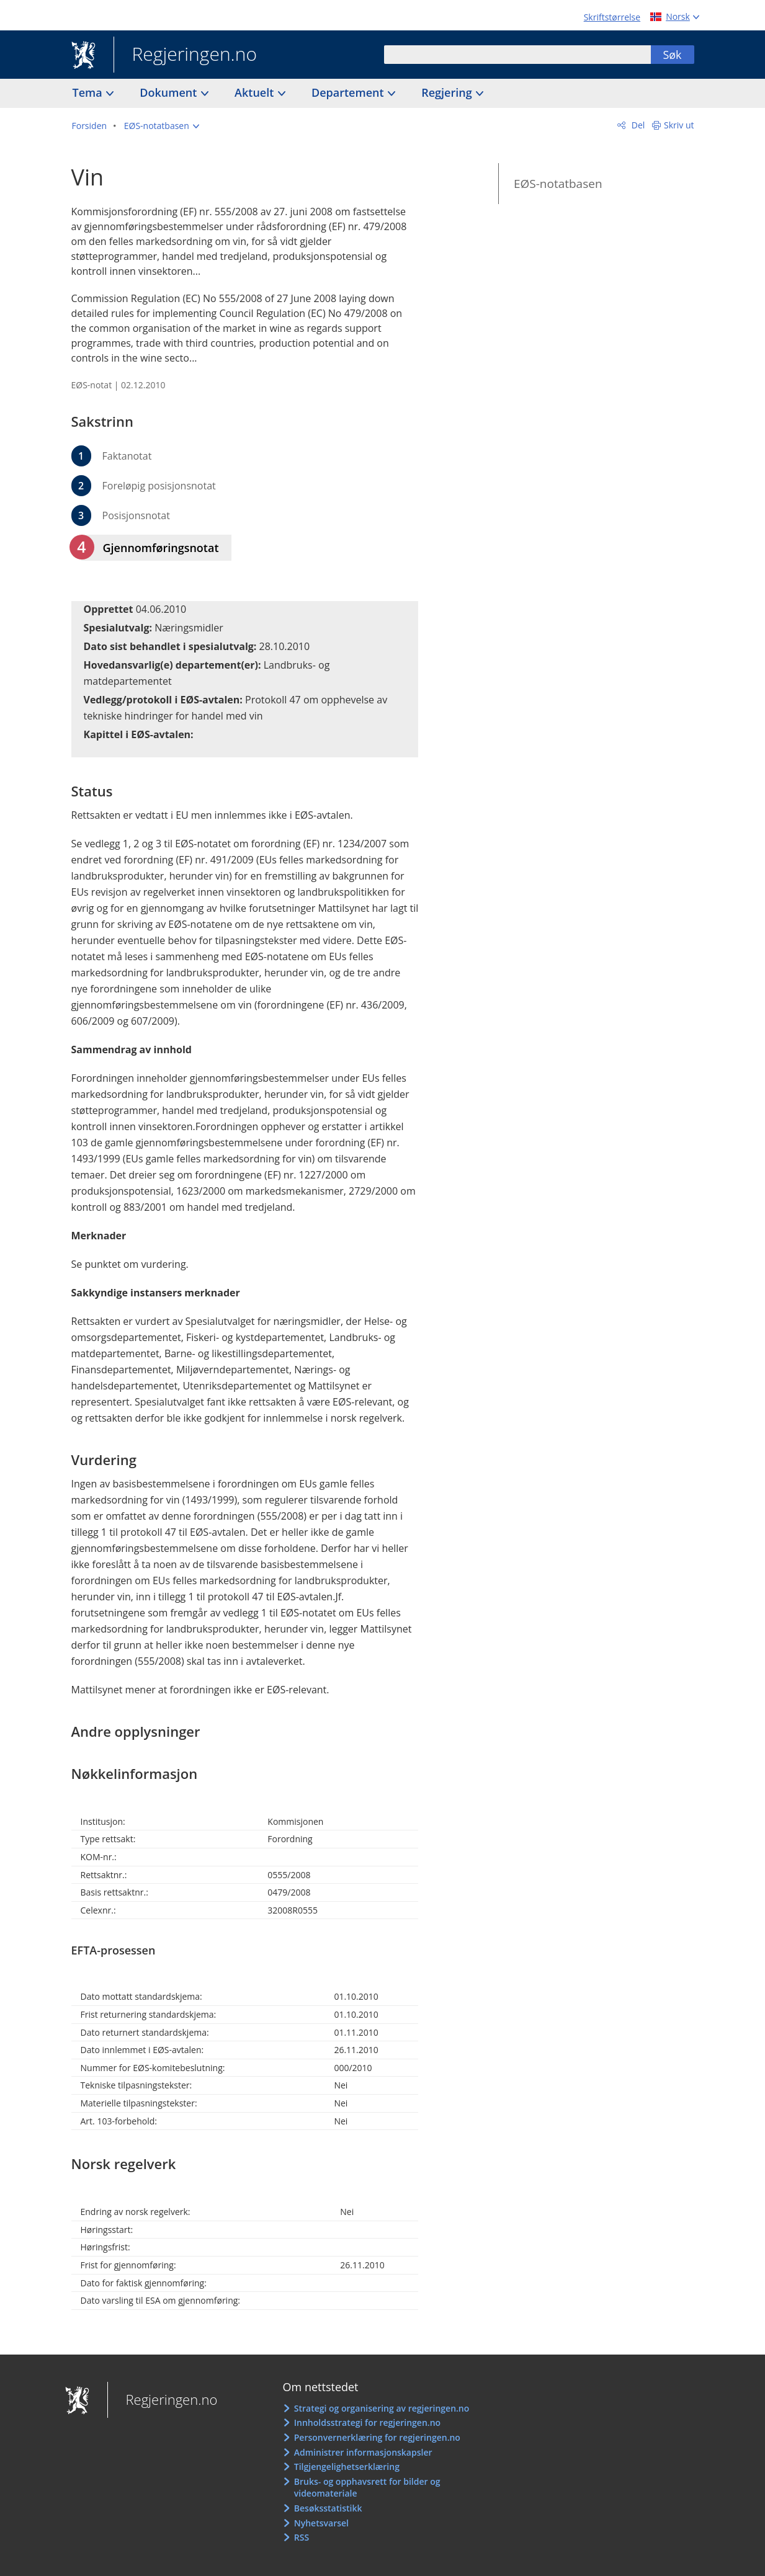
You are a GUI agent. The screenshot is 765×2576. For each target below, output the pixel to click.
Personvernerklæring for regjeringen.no (377, 2437)
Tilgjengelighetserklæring (347, 2466)
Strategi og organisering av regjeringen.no (382, 2408)
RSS (301, 2537)
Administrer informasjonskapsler (363, 2452)
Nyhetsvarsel (321, 2523)
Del (637, 125)
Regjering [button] (448, 92)
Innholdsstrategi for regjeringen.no (367, 2422)
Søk (672, 54)
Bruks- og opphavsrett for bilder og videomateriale (367, 2488)
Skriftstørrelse (612, 17)
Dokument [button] (170, 92)
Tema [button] (89, 92)
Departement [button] (349, 92)
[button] (161, 126)
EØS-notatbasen (558, 184)
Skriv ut (679, 125)
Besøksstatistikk (328, 2508)
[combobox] (517, 54)
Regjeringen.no (185, 55)
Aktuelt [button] (256, 92)
